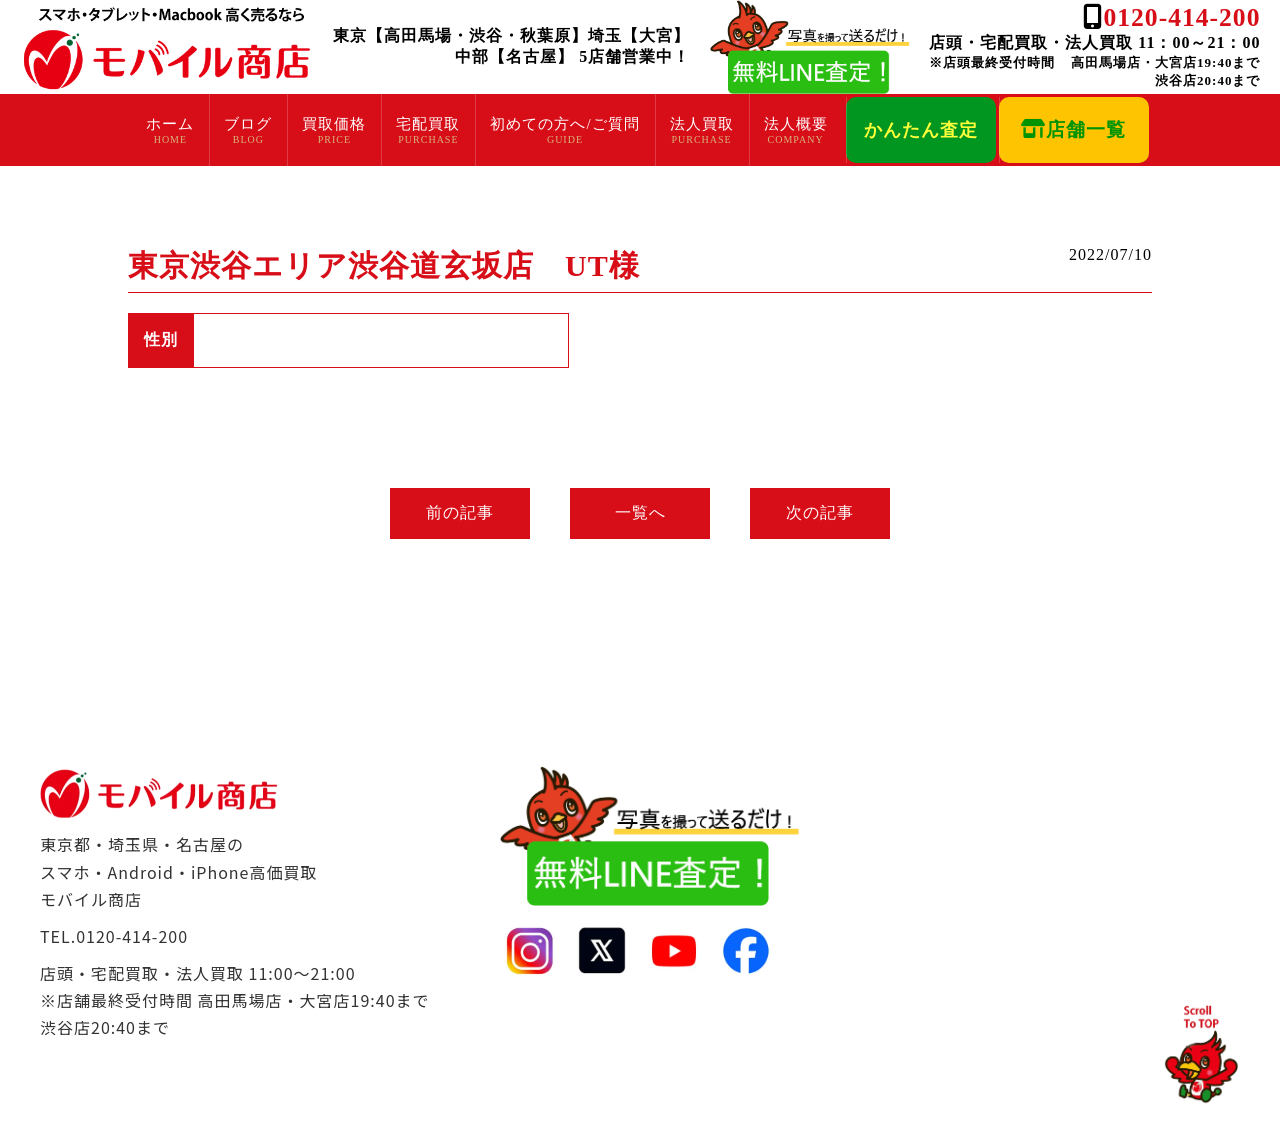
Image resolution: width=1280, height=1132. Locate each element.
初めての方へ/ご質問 (564, 124)
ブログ (248, 124)
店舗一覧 (1073, 129)
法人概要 (796, 124)
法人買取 (702, 124)
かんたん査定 (921, 130)
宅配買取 (428, 124)
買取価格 (334, 124)
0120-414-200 (1181, 17)
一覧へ (640, 512)
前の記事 (460, 512)
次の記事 (820, 512)
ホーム (170, 124)
